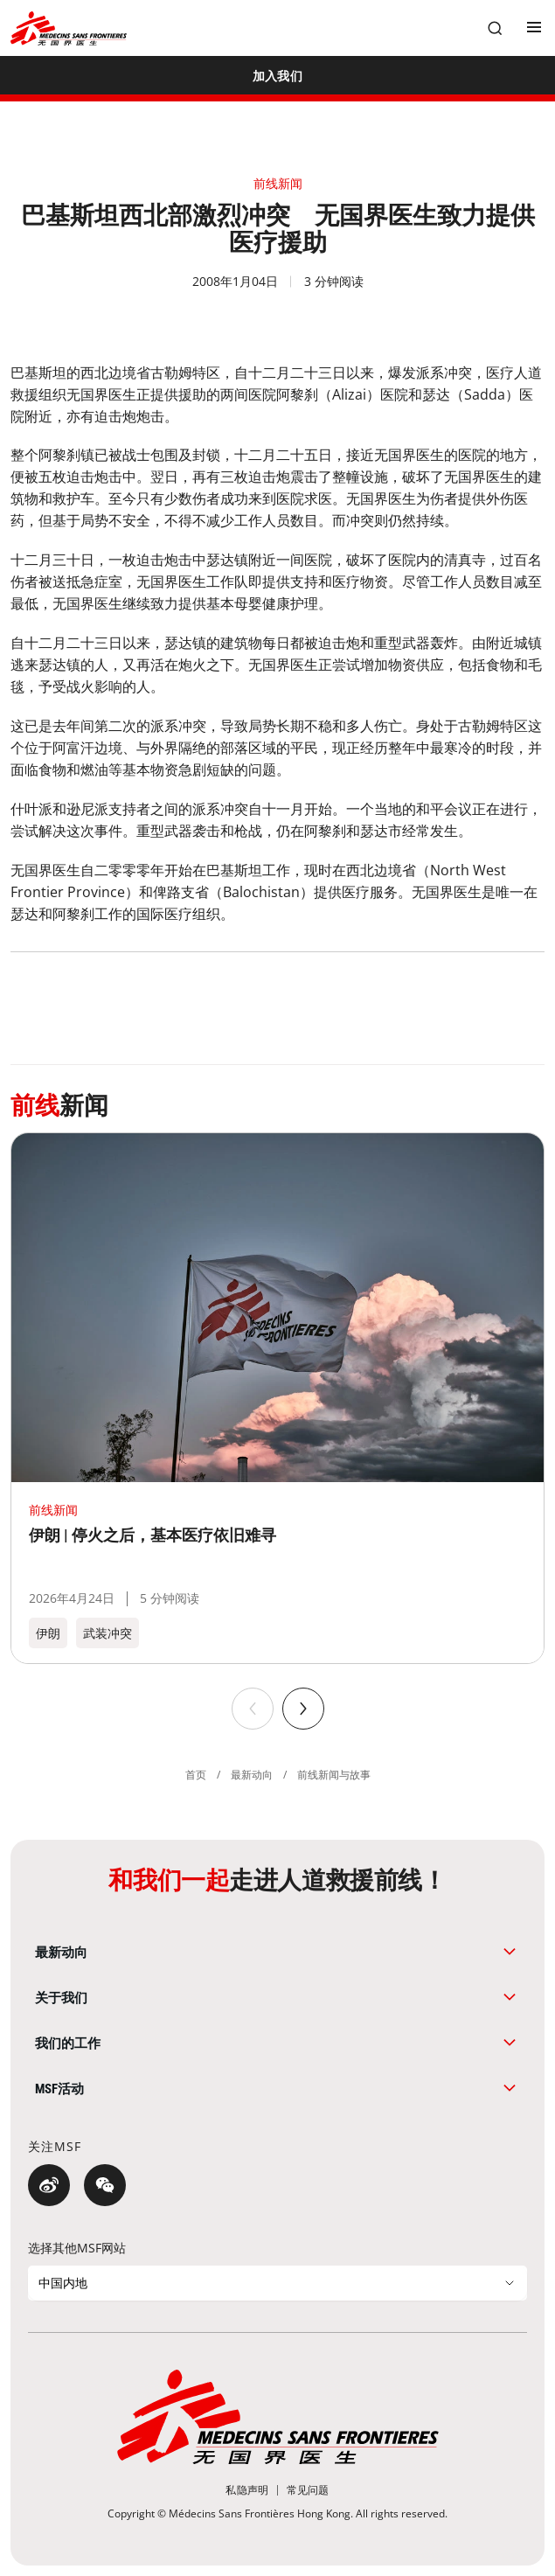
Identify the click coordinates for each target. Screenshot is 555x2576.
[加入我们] (277, 75)
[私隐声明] (246, 2489)
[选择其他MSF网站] (277, 2283)
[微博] (49, 2185)
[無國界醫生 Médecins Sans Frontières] (68, 28)
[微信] (105, 2185)
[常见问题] (308, 2489)
